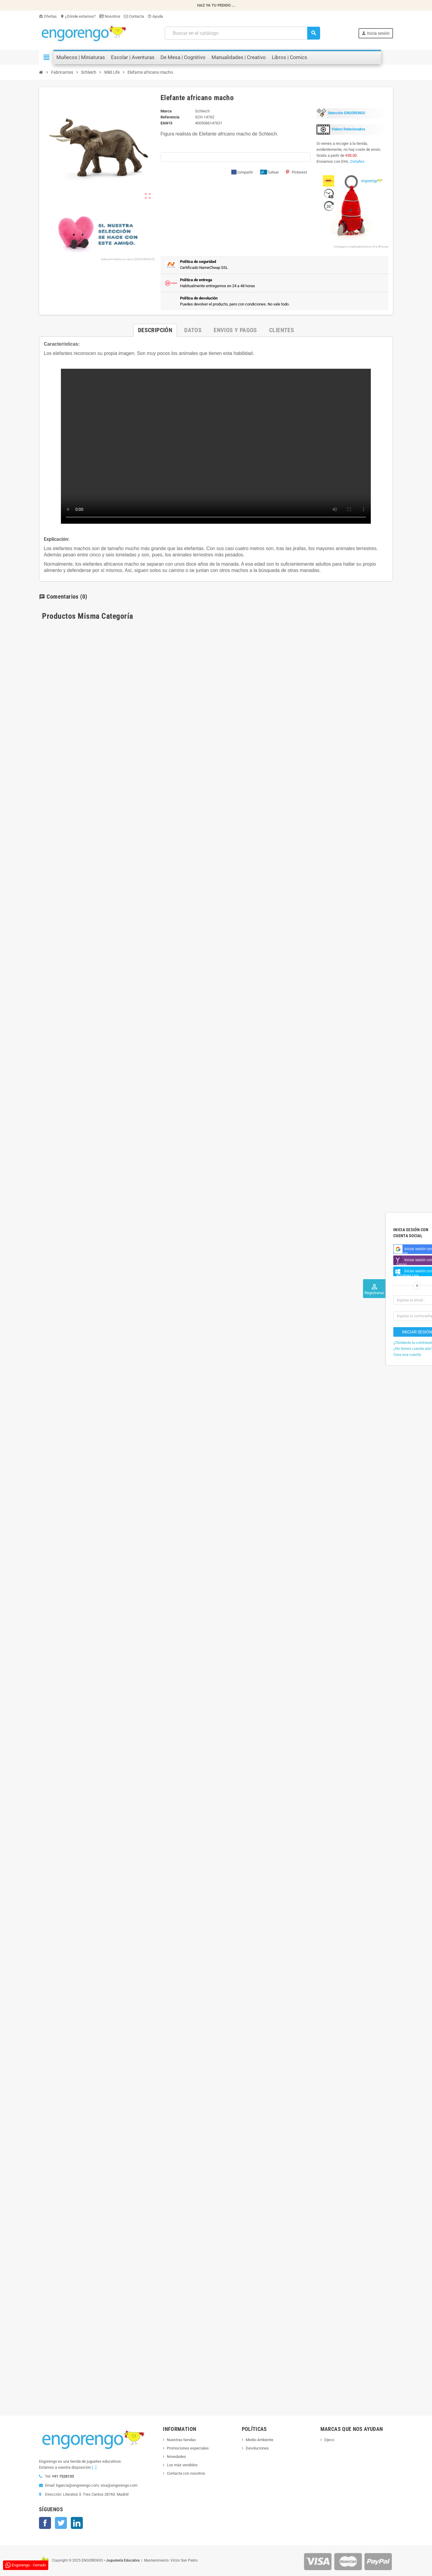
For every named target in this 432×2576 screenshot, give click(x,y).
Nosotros (109, 16)
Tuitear (269, 172)
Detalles (357, 161)
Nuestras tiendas (181, 2440)
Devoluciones (257, 2448)
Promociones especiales (188, 2448)
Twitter (61, 2523)
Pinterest (296, 172)
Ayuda (155, 16)
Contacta (134, 16)
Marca (166, 111)
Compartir (242, 172)
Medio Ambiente (259, 2440)
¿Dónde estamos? (78, 16)
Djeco (329, 2440)
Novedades (176, 2456)
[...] (94, 2467)
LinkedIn (77, 2523)
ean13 (166, 123)
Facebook (45, 2523)
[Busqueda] (242, 33)
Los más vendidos (182, 2465)
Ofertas (48, 16)
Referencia (169, 117)
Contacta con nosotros (186, 2473)
